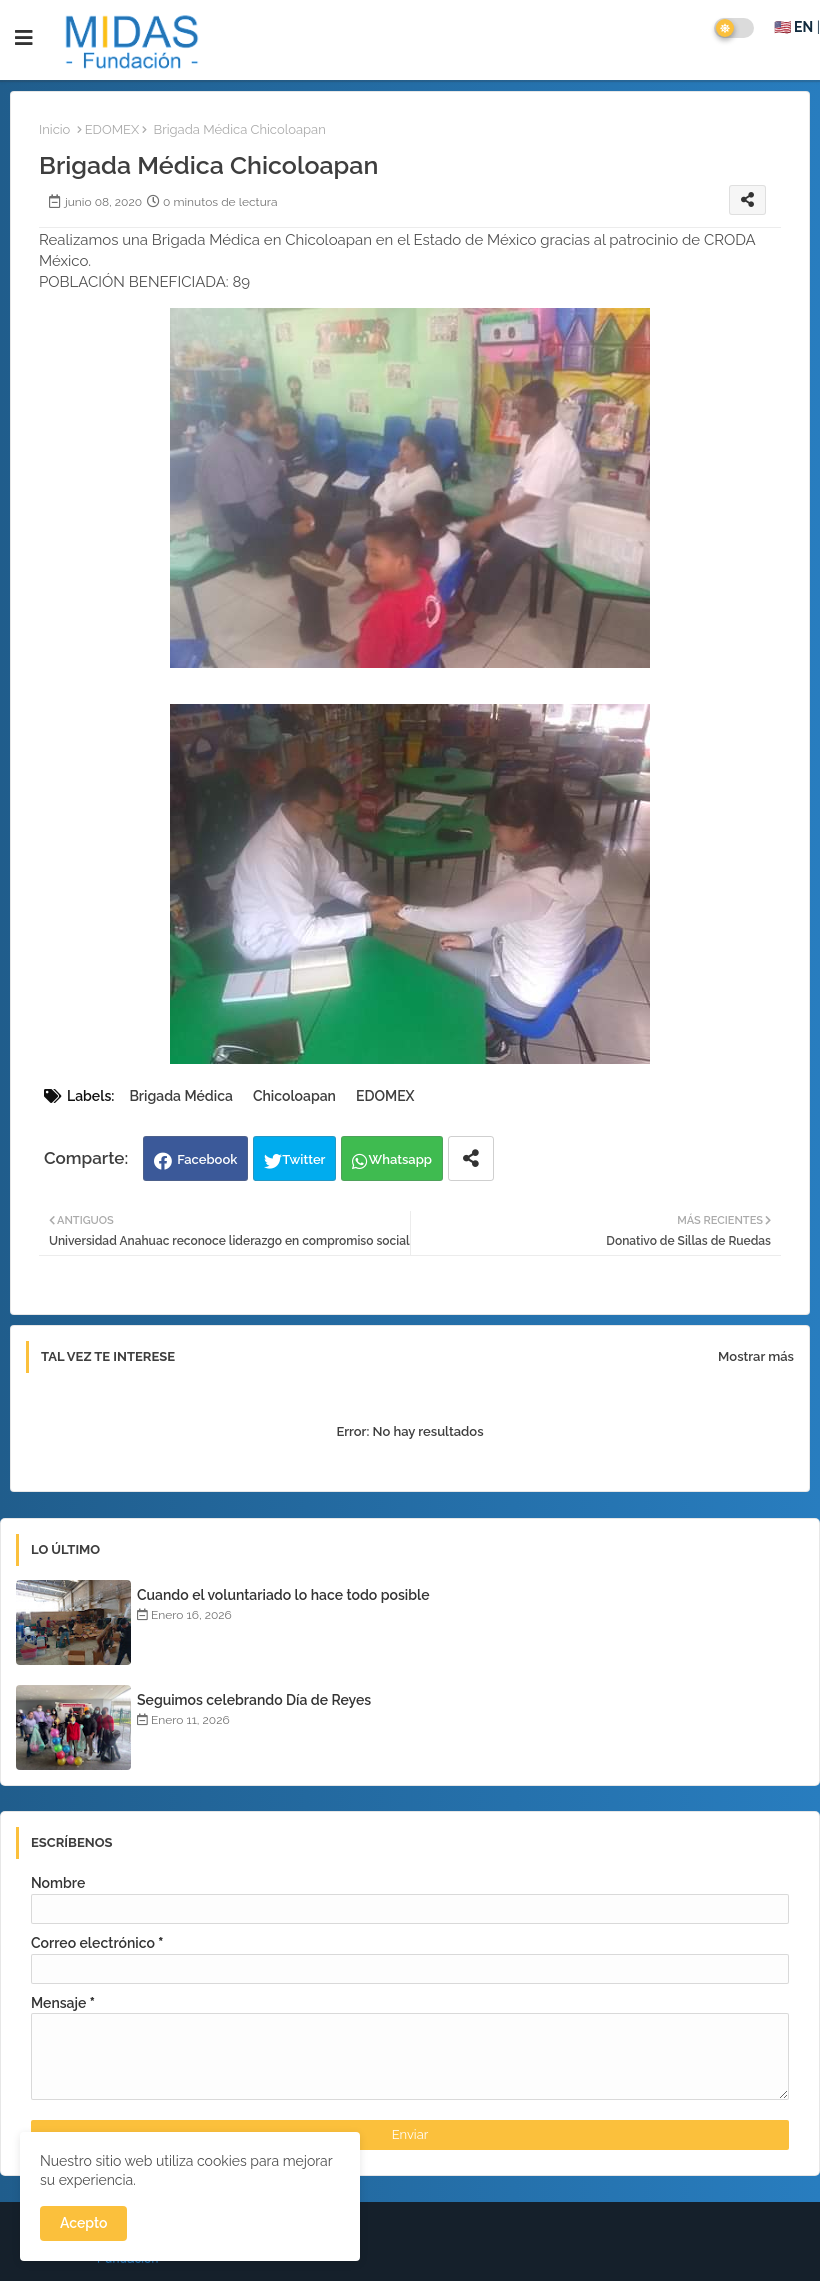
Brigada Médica (180, 1096)
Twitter (303, 1159)
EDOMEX (112, 129)
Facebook (207, 1159)
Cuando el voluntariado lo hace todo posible (283, 1595)
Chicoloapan (294, 1096)
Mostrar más (756, 1356)
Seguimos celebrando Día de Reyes (254, 1700)
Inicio (54, 129)
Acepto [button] (83, 2223)
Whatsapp (400, 1159)
